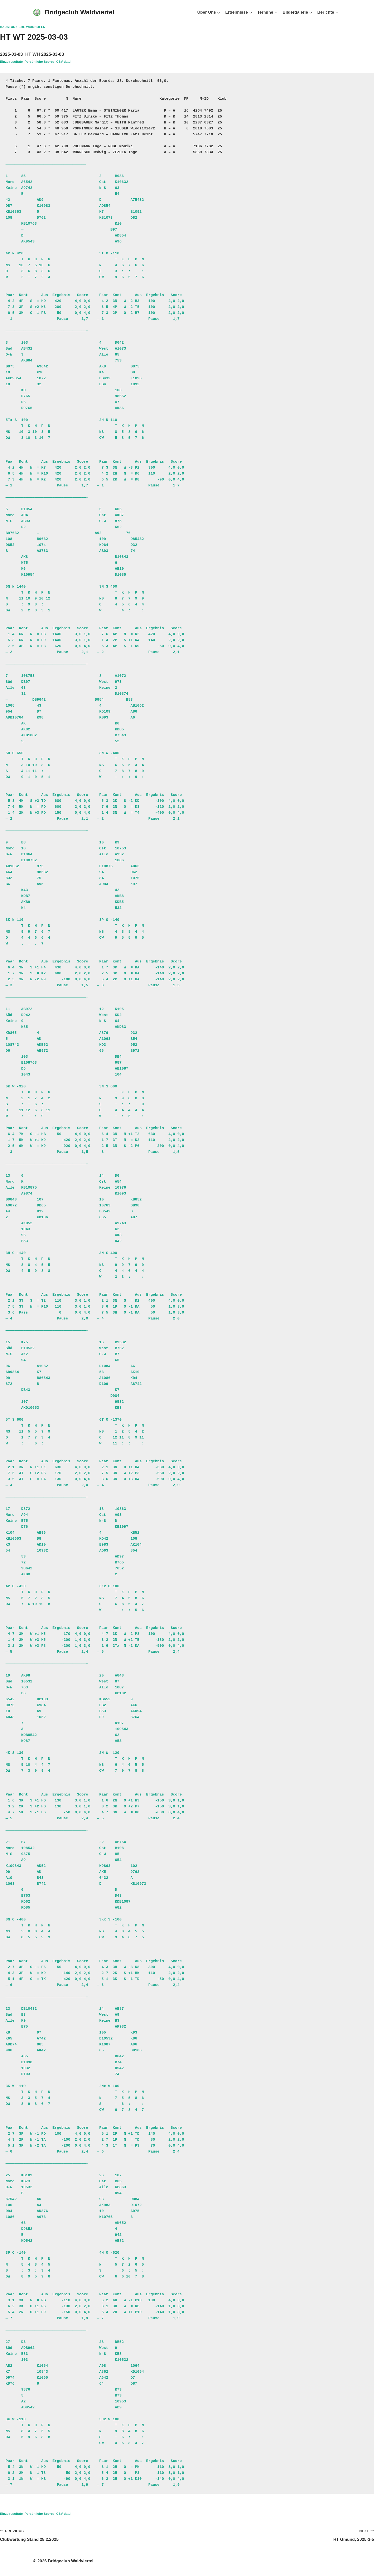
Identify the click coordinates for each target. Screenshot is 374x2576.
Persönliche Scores (40, 61)
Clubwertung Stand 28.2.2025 (91, 2534)
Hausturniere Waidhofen (23, 27)
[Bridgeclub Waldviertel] (74, 12)
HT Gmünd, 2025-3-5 (282, 2534)
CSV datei (63, 61)
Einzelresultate (11, 61)
